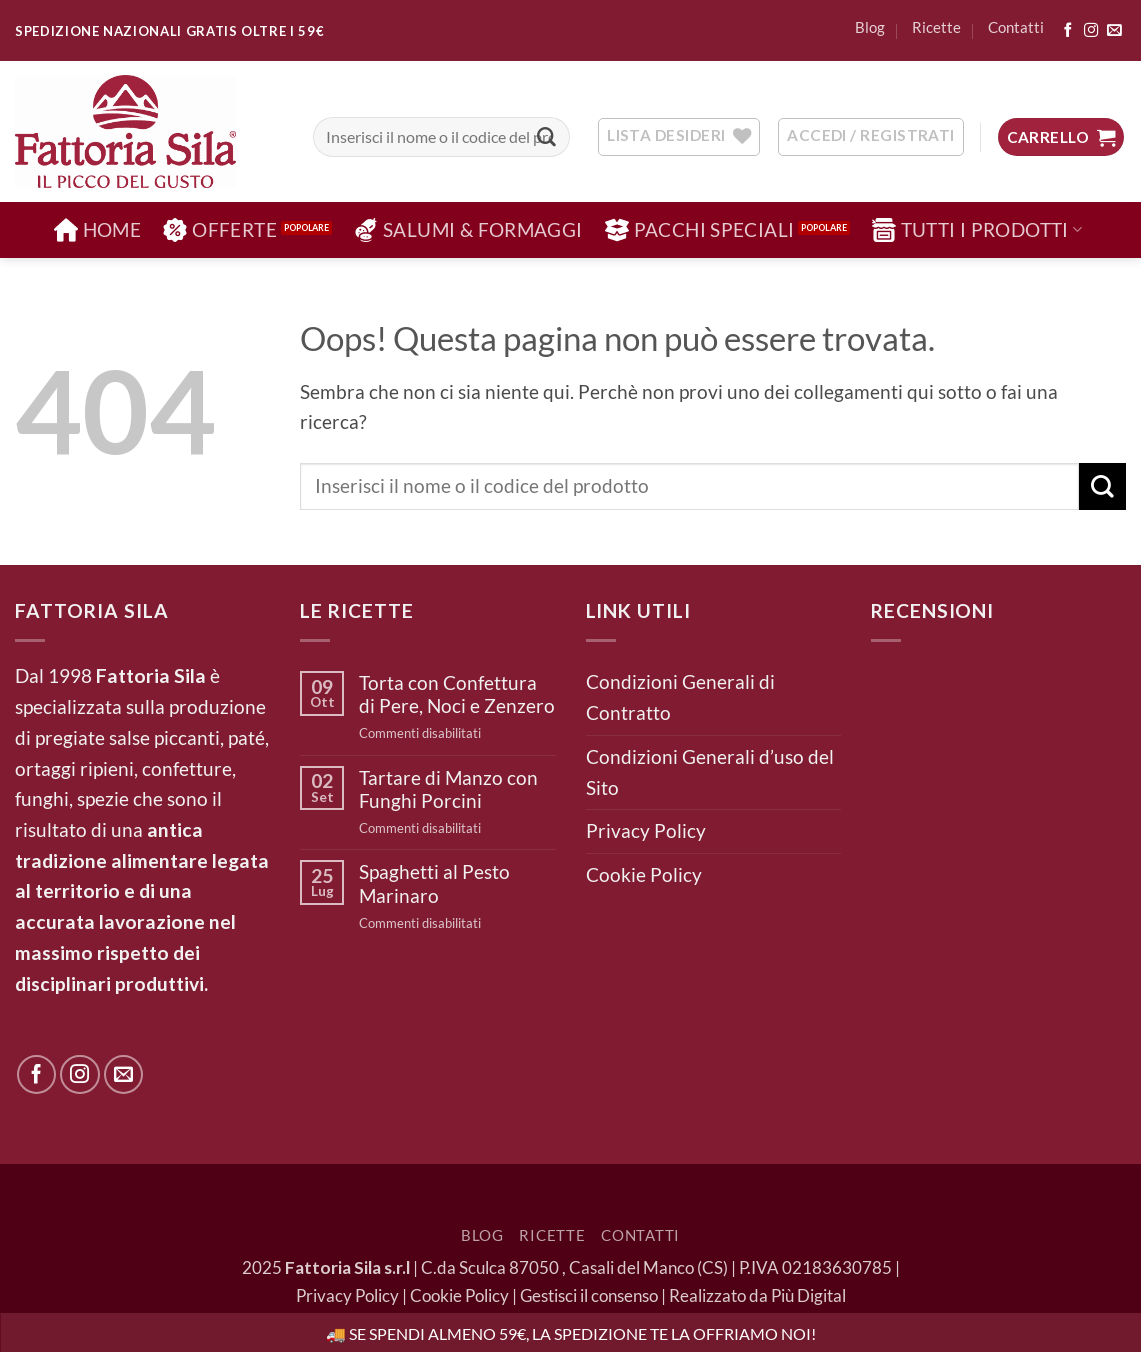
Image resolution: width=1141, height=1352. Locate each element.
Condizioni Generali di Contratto (680, 697)
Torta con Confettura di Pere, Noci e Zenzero (457, 694)
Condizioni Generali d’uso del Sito (710, 772)
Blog (870, 27)
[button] (1061, 137)
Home (98, 230)
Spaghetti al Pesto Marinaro (434, 883)
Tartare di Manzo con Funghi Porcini (448, 789)
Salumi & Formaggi (468, 230)
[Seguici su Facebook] (1068, 31)
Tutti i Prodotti (977, 230)
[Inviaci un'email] (1114, 31)
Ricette (936, 27)
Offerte (220, 230)
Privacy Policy (646, 830)
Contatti (1016, 27)
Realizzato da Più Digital (757, 1295)
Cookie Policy (644, 874)
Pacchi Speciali (700, 230)
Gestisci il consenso (589, 1295)
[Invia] (546, 137)
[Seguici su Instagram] (1091, 31)
